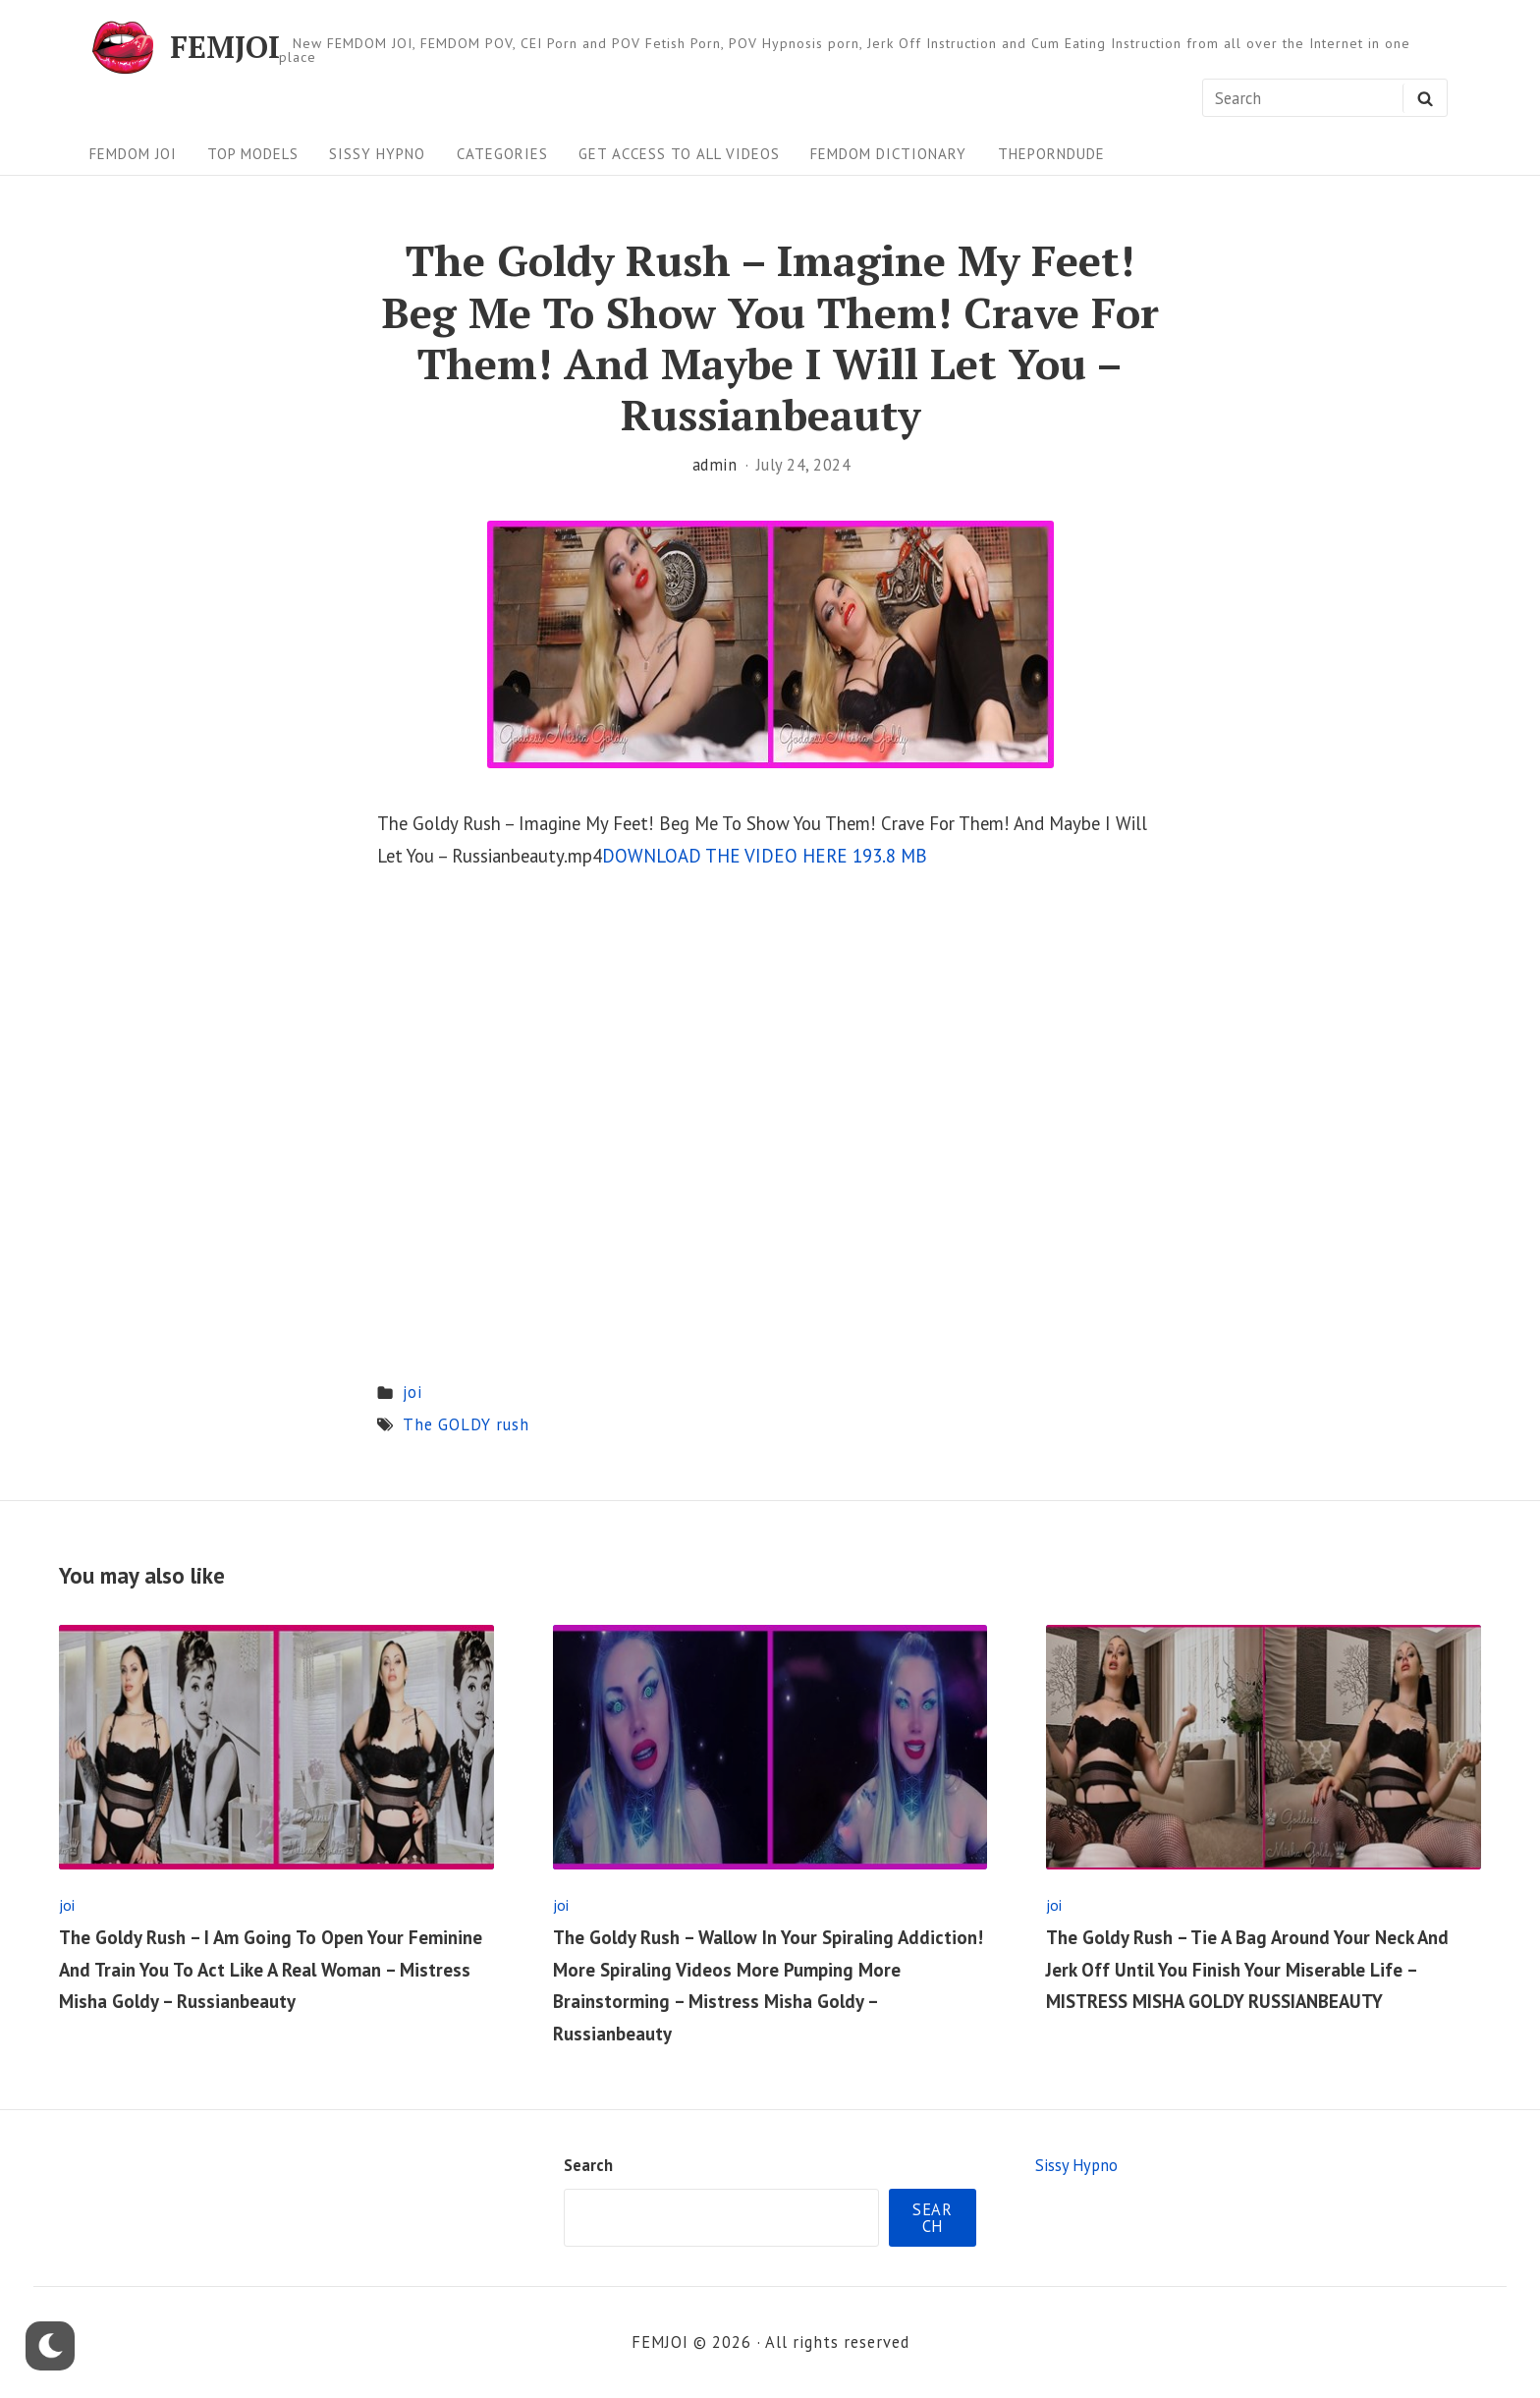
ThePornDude (1051, 153)
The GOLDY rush (466, 1424)
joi (412, 1392)
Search (588, 2165)
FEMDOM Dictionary (888, 153)
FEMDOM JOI (133, 153)
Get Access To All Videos (679, 153)
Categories (502, 153)
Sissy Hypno (377, 153)
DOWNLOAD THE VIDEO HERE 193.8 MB (764, 855)
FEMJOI (225, 47)
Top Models (253, 153)
